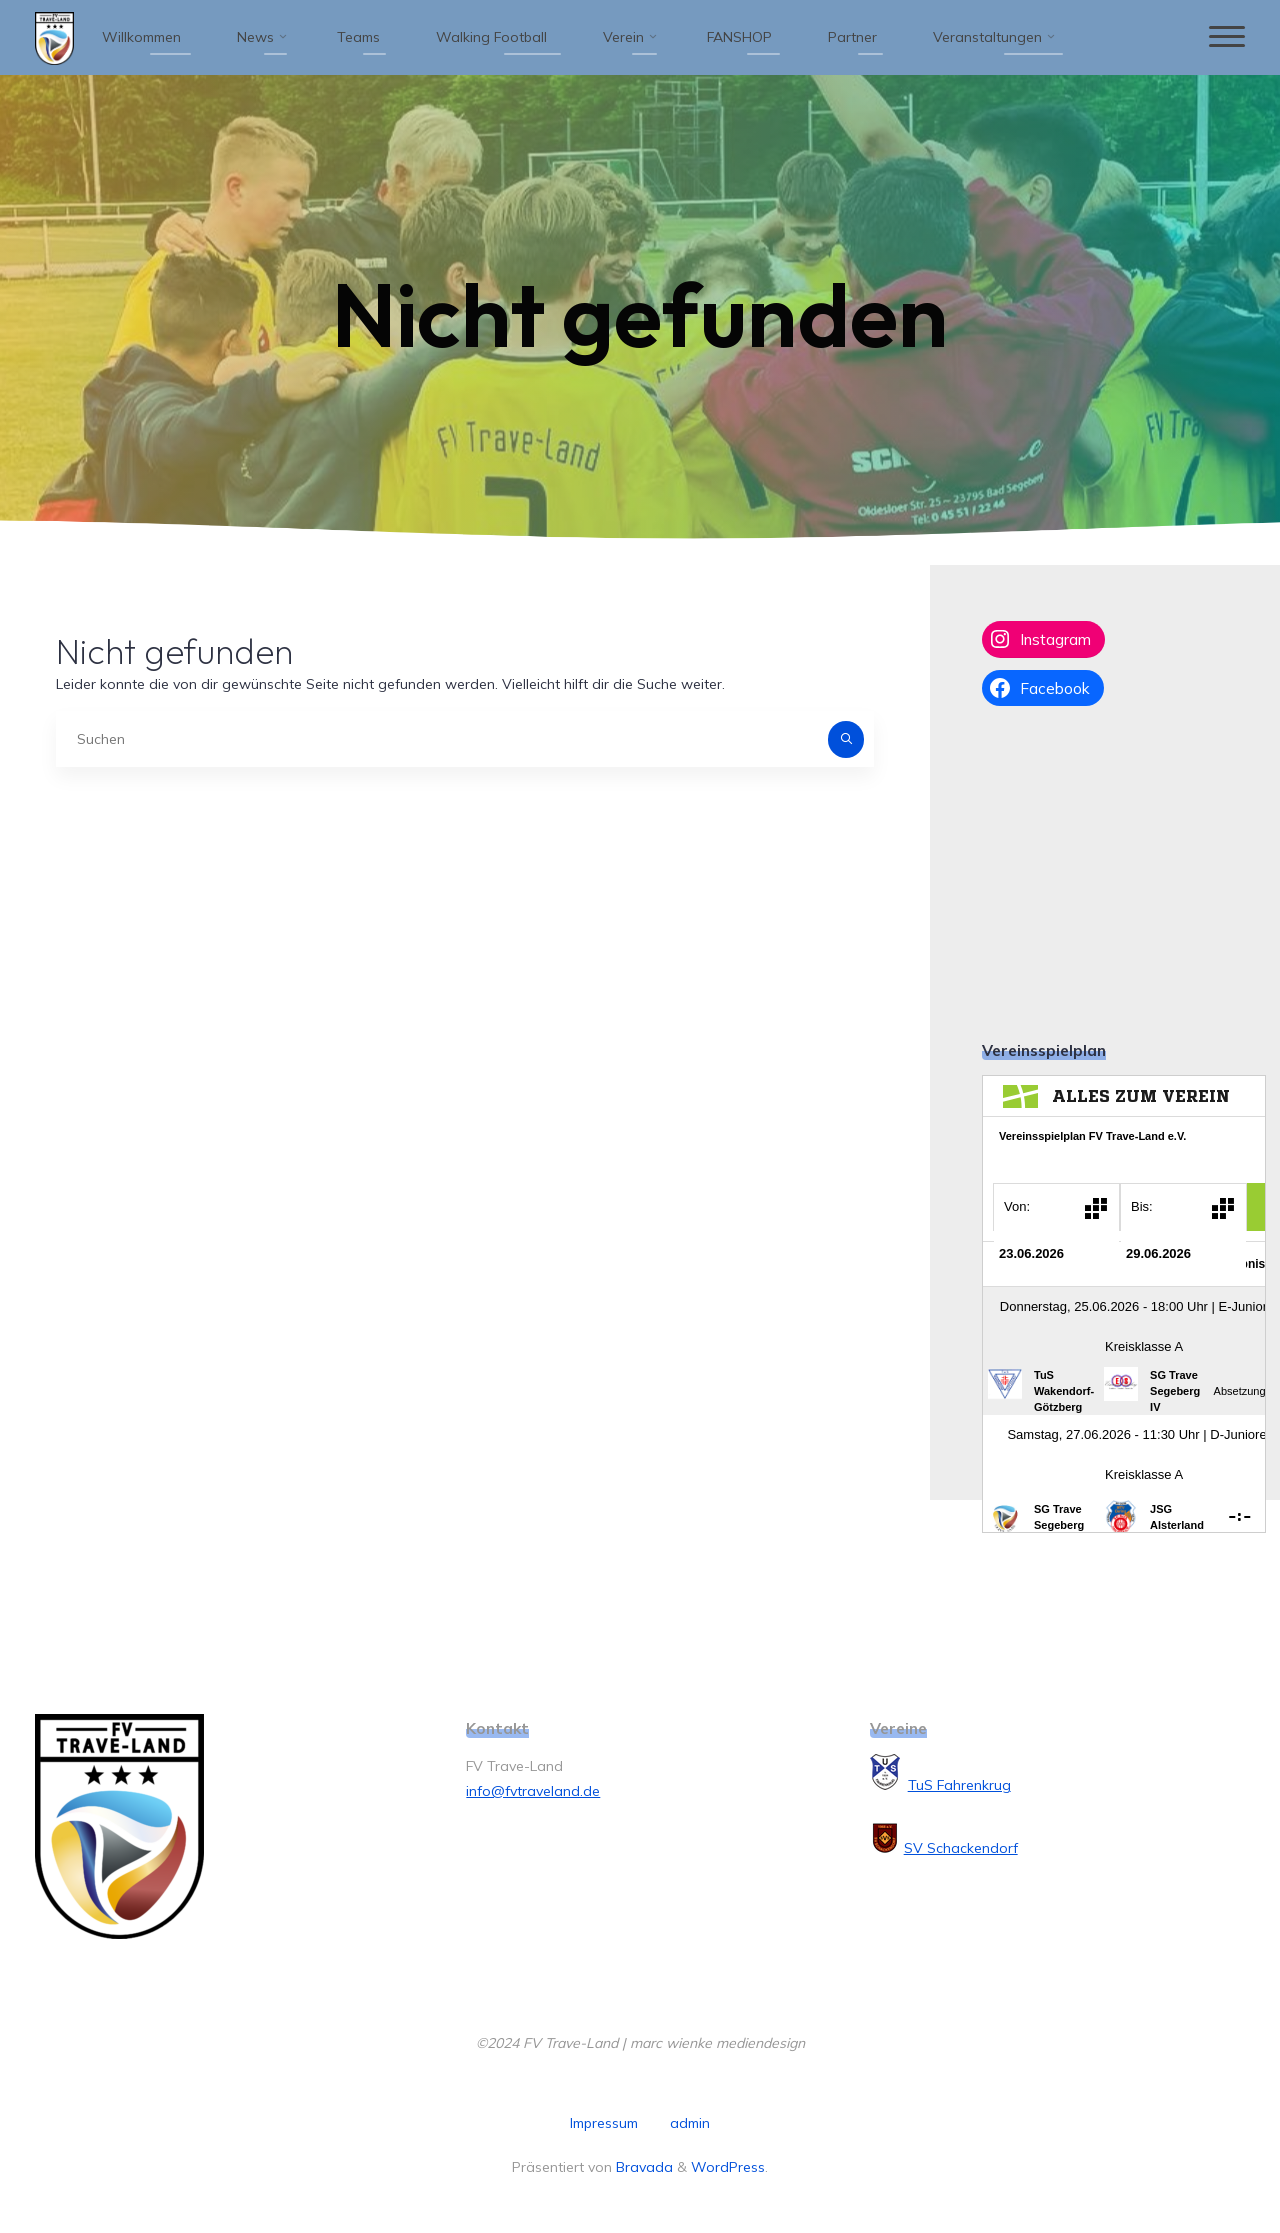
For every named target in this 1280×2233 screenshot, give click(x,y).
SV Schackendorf (961, 1848)
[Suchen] (846, 739)
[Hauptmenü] (1227, 37)
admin (690, 2123)
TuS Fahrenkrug (959, 1785)
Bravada (642, 2167)
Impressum (604, 2123)
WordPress (728, 2167)
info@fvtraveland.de (533, 1791)
